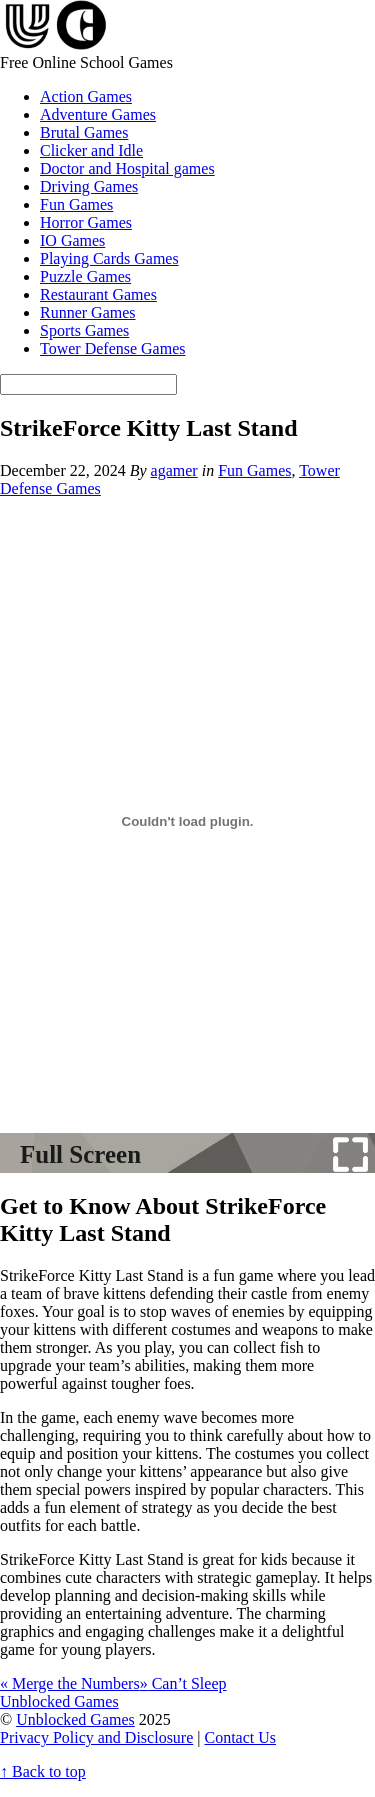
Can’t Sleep (183, 1683)
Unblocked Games (75, 1719)
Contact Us (241, 1737)
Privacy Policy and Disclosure (96, 1737)
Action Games (86, 96)
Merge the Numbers (70, 1683)
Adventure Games (98, 114)
